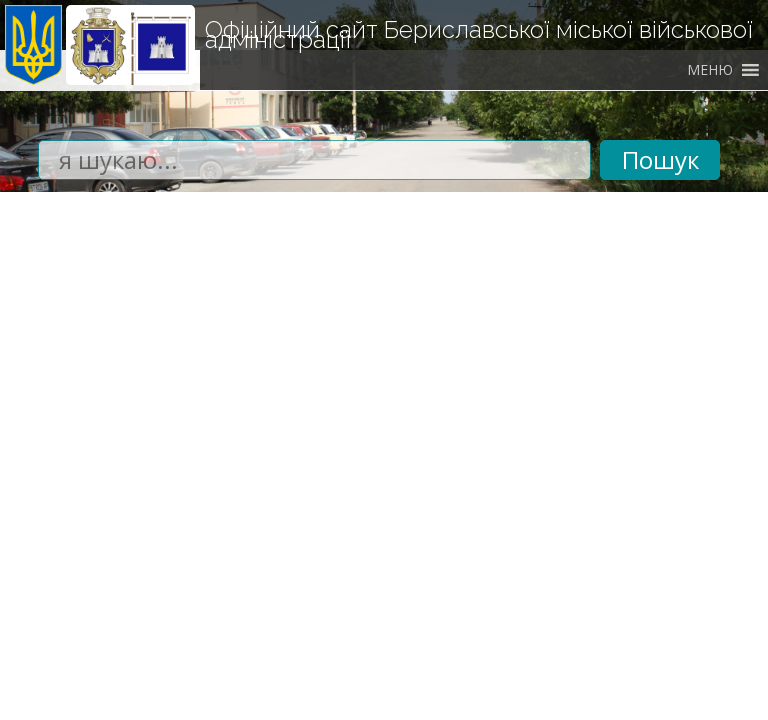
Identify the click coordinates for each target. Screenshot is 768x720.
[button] (710, 70)
